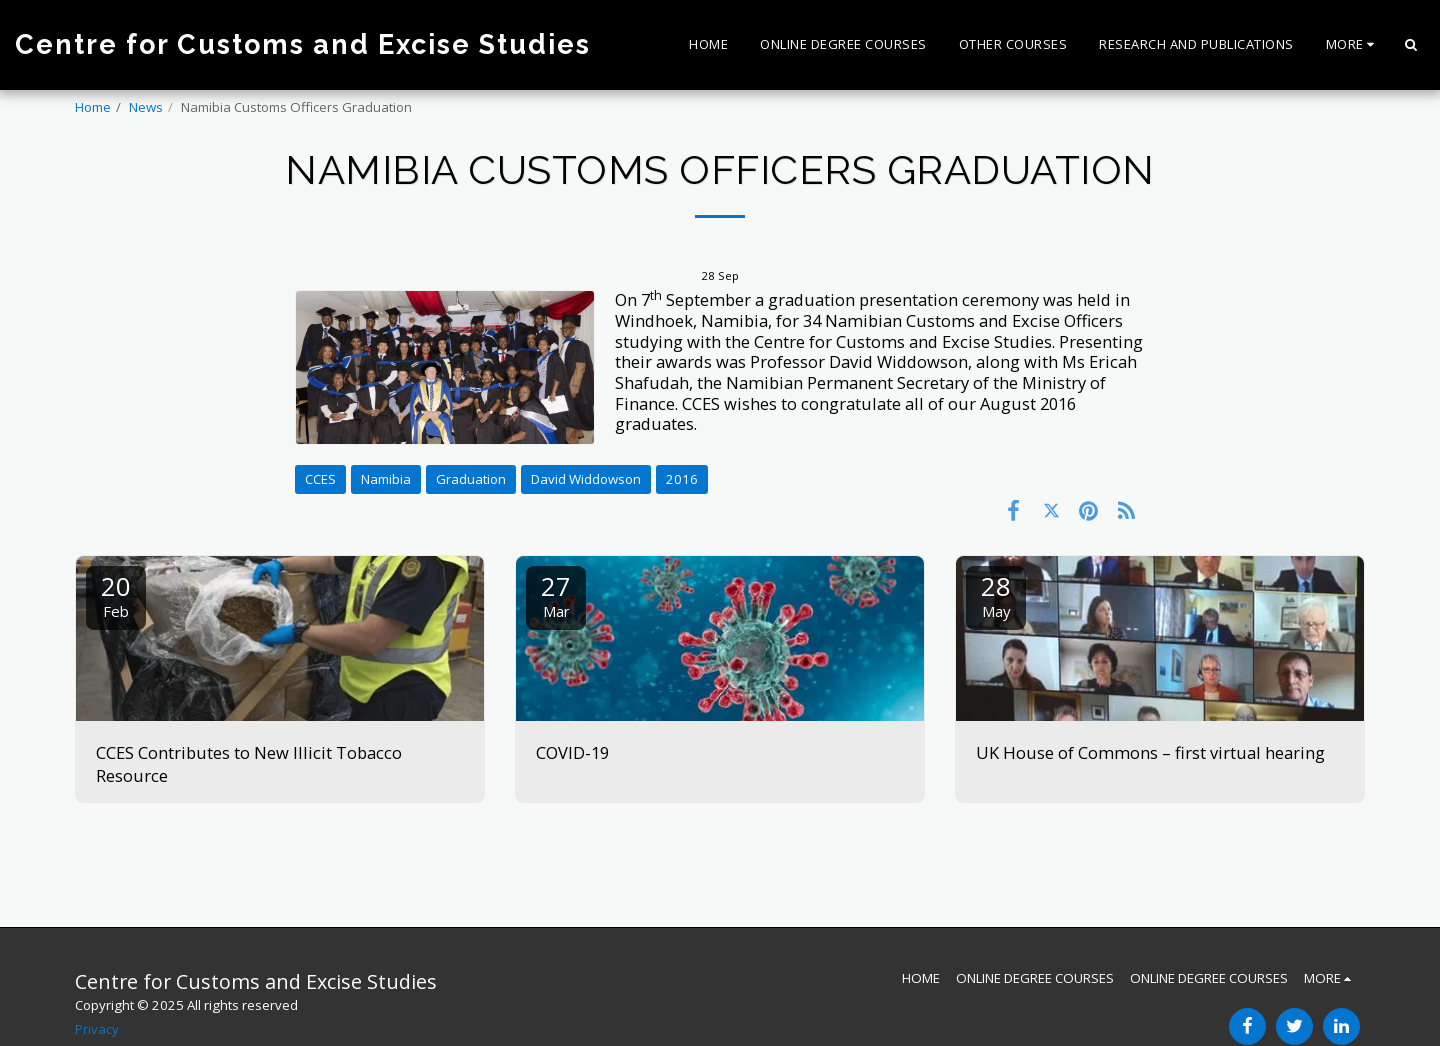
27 (556, 594)
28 (996, 594)
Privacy (97, 1029)
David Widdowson (586, 479)
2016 (682, 479)
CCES (320, 479)
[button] (1410, 44)
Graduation (471, 479)
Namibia (386, 479)
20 (116, 594)
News (146, 107)
